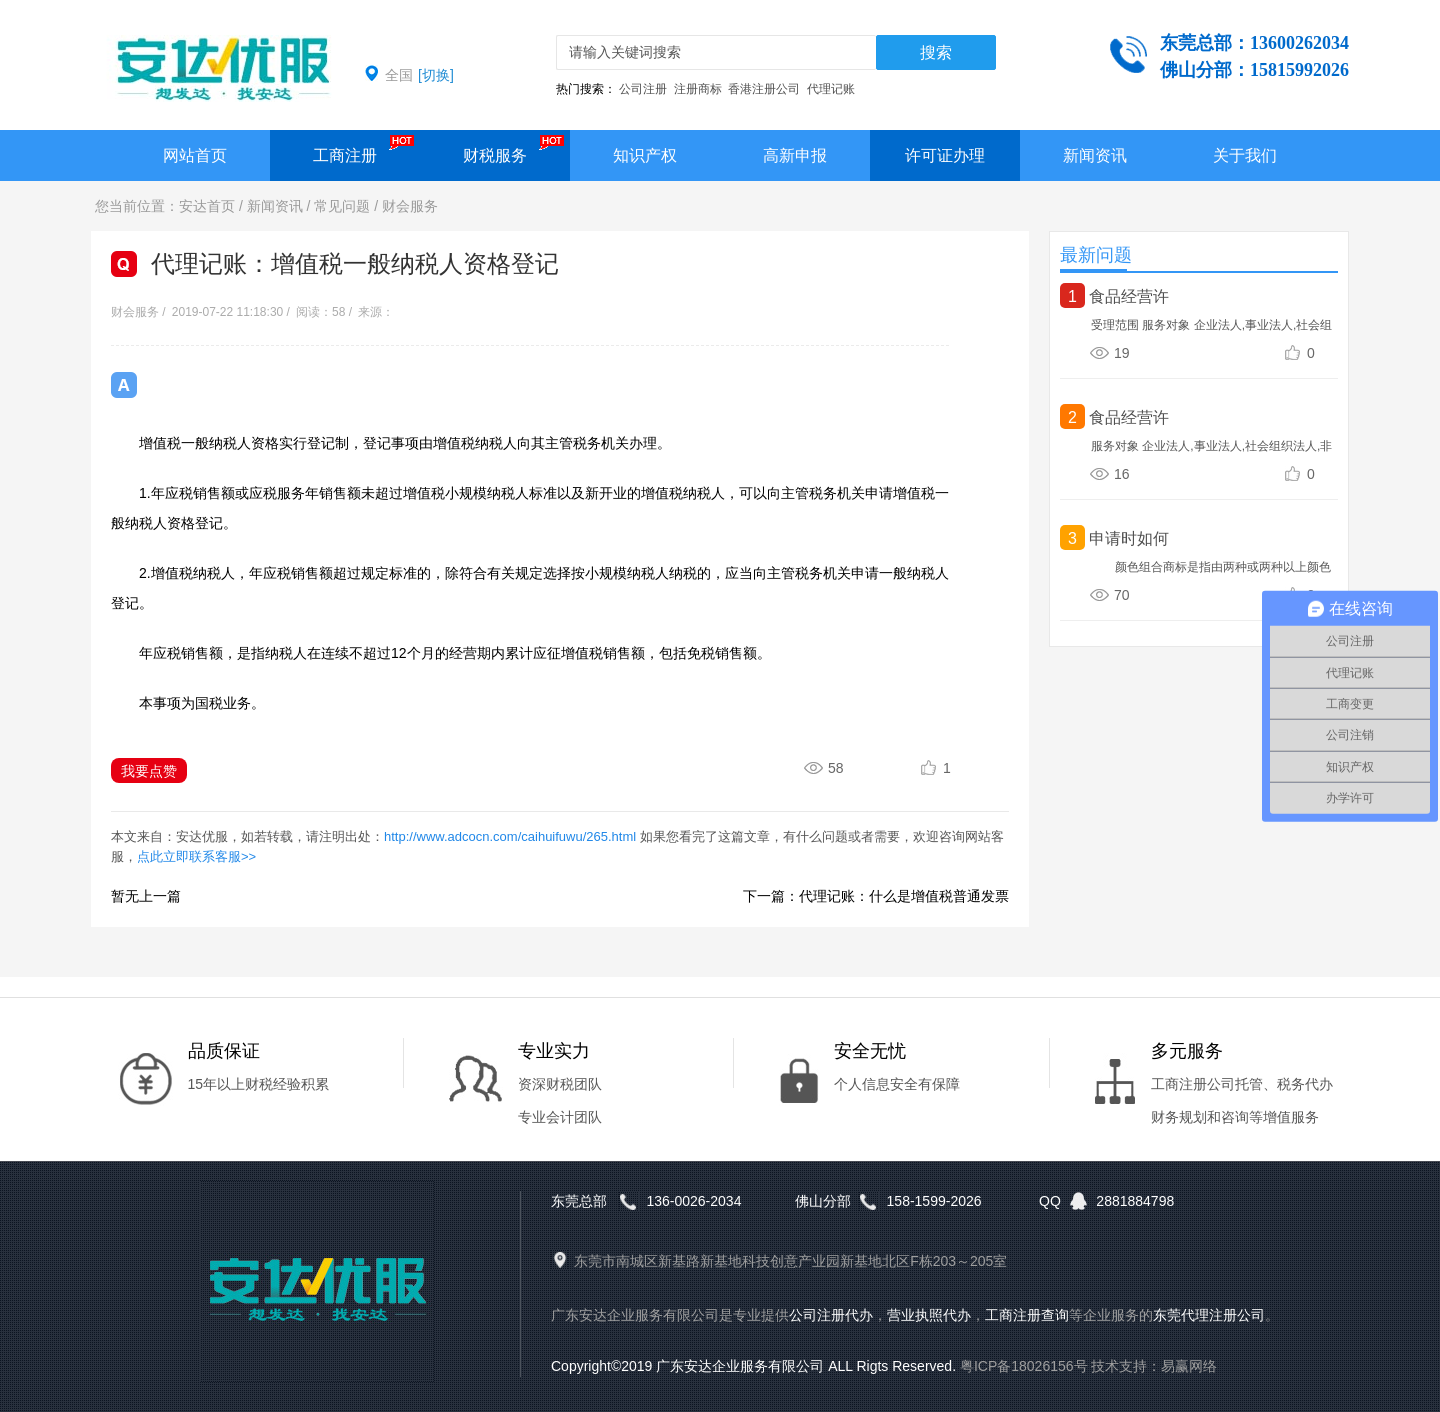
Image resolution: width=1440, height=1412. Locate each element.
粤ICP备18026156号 (1024, 1366)
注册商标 (698, 89)
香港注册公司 (764, 89)
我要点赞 (149, 771)
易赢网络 (1189, 1366)
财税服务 (495, 155)
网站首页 (195, 155)
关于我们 (1245, 155)
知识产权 (645, 155)
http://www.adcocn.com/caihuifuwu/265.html (510, 836)
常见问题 (342, 206)
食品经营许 (1129, 296)
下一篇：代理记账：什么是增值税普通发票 (876, 896)
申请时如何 (1129, 538)
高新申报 (795, 155)
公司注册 (643, 89)
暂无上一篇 (146, 896)
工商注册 (345, 155)
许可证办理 (945, 155)
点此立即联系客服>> (196, 856)
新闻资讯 (1095, 155)
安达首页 (207, 206)
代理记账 (831, 89)
